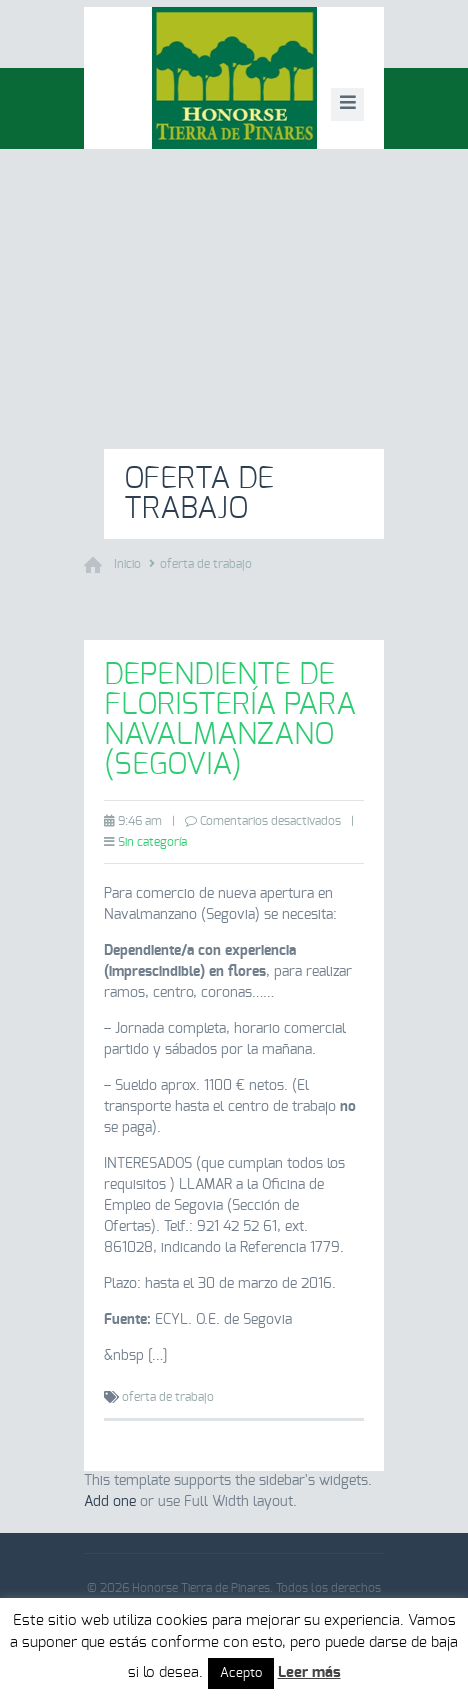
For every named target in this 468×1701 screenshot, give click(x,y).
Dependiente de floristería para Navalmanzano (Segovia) (230, 720)
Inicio (127, 564)
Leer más (309, 1672)
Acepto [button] (241, 1673)
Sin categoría (152, 842)
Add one (110, 1502)
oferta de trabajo (206, 564)
